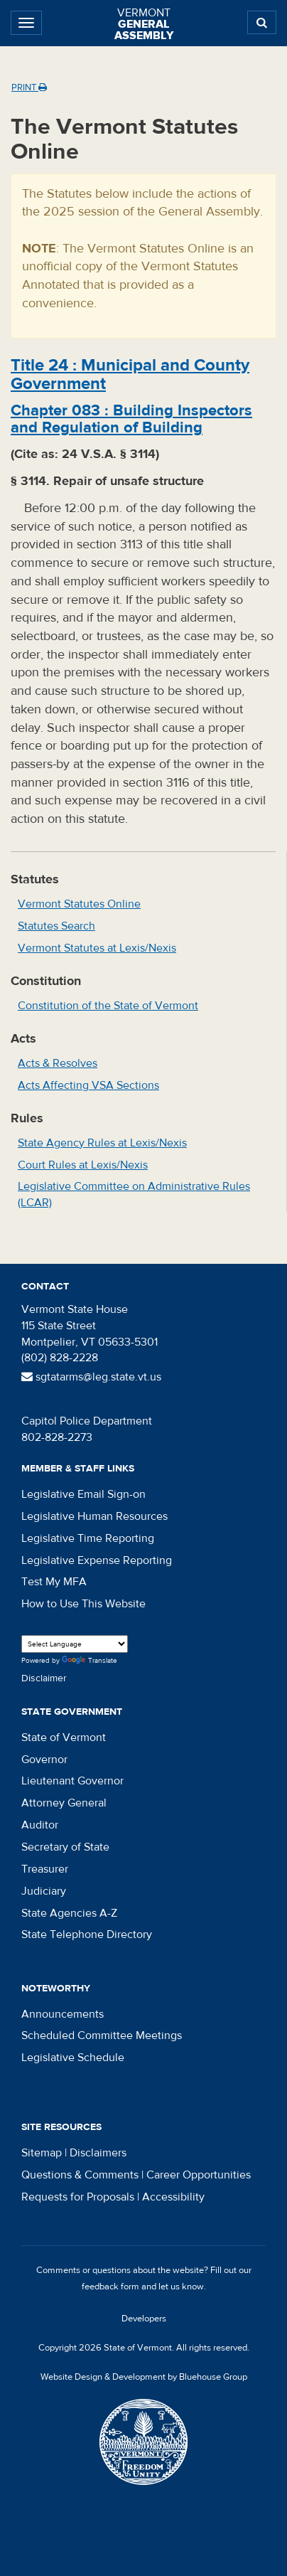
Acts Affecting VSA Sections (88, 1085)
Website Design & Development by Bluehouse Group (143, 2377)
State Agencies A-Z (69, 1913)
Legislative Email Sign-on (83, 1494)
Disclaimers (98, 2153)
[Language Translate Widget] (74, 1644)
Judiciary (43, 1891)
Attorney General (64, 1803)
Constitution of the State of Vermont (108, 1006)
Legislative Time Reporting (87, 1538)
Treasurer (44, 1869)
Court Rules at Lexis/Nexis (83, 1165)
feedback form (110, 2286)
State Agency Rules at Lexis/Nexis (102, 1143)
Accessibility (173, 2197)
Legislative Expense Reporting (96, 1560)
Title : (130, 374)
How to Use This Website (83, 1604)
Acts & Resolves (57, 1063)
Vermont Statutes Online (79, 904)
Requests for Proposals (77, 2197)
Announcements (62, 2014)
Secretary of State (65, 1847)
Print (29, 87)
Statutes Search (56, 926)
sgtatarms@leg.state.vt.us (91, 1377)
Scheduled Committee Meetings (101, 2035)
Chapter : (131, 418)
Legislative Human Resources (94, 1516)
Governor (44, 1759)
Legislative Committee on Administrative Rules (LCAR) (134, 1194)
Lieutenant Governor (72, 1781)
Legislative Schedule (72, 2057)
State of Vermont (63, 1737)
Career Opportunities (198, 2175)
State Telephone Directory (86, 1934)
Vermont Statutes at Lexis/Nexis (97, 948)
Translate (89, 1661)
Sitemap (41, 2153)
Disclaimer (44, 1678)
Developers (143, 2318)
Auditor (39, 1825)
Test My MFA (54, 1582)
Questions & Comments (80, 2175)
